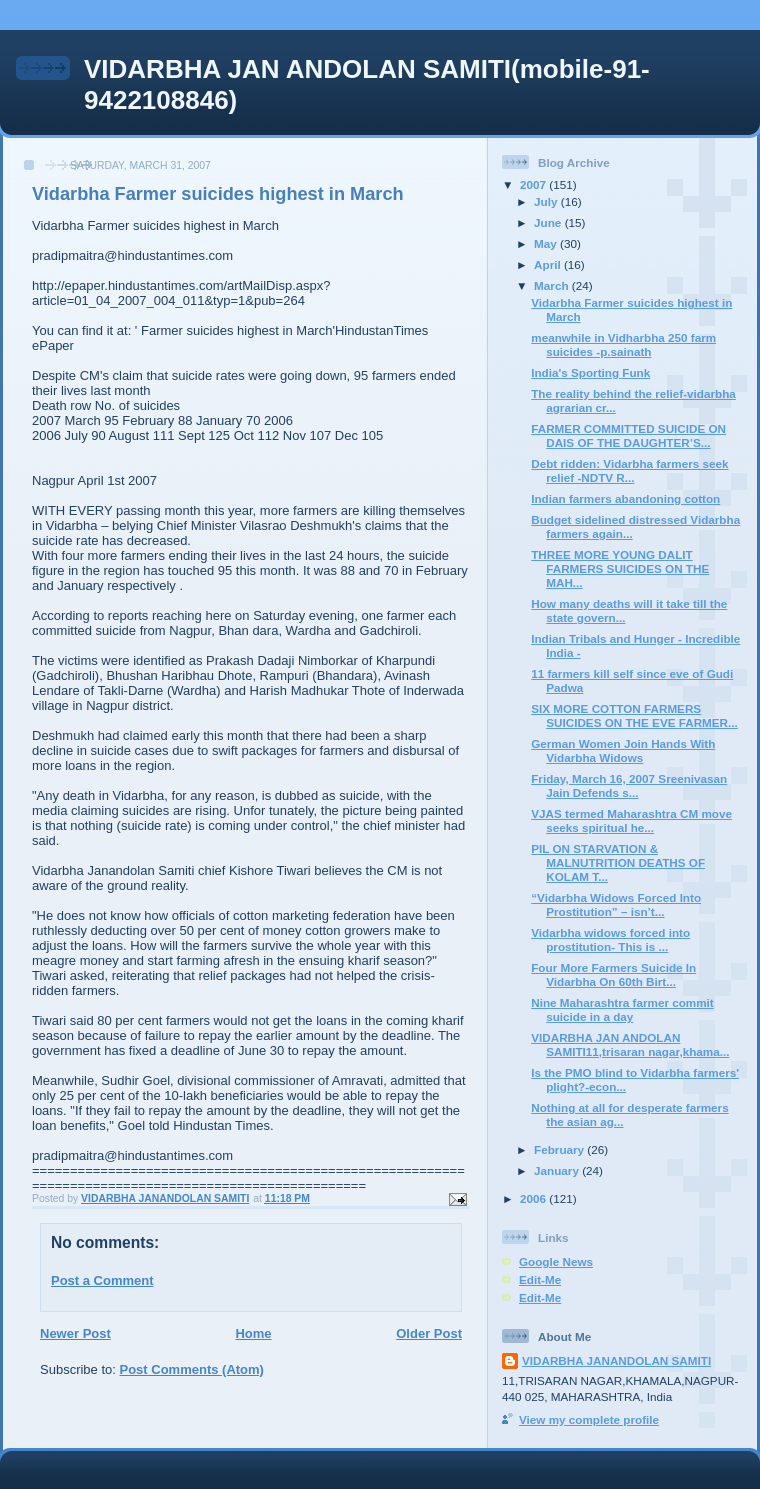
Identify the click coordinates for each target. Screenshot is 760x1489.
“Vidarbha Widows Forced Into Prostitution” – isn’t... (616, 904)
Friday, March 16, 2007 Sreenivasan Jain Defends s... (629, 785)
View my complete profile (589, 1419)
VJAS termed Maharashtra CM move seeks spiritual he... (631, 820)
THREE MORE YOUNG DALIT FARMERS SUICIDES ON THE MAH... (620, 568)
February (560, 1149)
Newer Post (75, 1333)
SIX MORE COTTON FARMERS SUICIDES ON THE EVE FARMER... (634, 715)
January (558, 1170)
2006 (534, 1198)
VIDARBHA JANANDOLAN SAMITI (616, 1360)
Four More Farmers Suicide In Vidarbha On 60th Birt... (613, 974)
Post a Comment (102, 1280)
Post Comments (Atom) (192, 1369)
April (549, 264)
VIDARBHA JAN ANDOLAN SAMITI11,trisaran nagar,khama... (630, 1044)
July (547, 201)
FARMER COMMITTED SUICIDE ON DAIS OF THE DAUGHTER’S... (628, 435)
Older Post (429, 1333)
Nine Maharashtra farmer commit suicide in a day (622, 1009)
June (549, 222)
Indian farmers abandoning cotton (625, 498)
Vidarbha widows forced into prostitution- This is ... (610, 939)
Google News (556, 1261)
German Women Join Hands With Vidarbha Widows (623, 750)
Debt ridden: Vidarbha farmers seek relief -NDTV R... (629, 470)
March (553, 285)
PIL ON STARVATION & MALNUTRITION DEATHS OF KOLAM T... (618, 862)
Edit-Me (540, 1279)
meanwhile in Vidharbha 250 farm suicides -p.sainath (623, 344)
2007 (534, 184)
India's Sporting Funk (590, 372)
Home (253, 1333)
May (547, 243)
